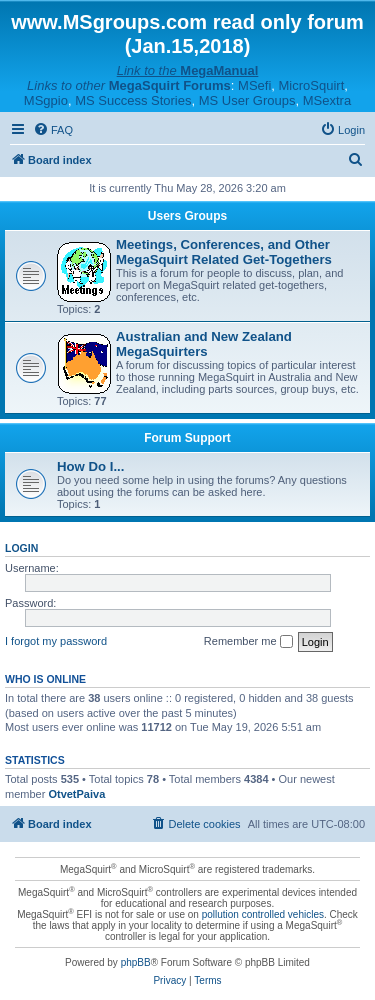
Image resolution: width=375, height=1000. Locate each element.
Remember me (248, 642)
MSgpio (46, 100)
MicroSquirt (312, 85)
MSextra (327, 100)
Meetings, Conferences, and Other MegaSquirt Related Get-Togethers (224, 252)
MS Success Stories (133, 100)
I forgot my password (56, 641)
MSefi (254, 85)
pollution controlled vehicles (263, 914)
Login (21, 548)
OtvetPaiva (76, 794)
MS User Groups (247, 100)
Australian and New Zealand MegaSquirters (204, 344)
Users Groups (187, 216)
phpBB (136, 962)
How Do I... (90, 466)
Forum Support (187, 438)
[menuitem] (53, 130)
